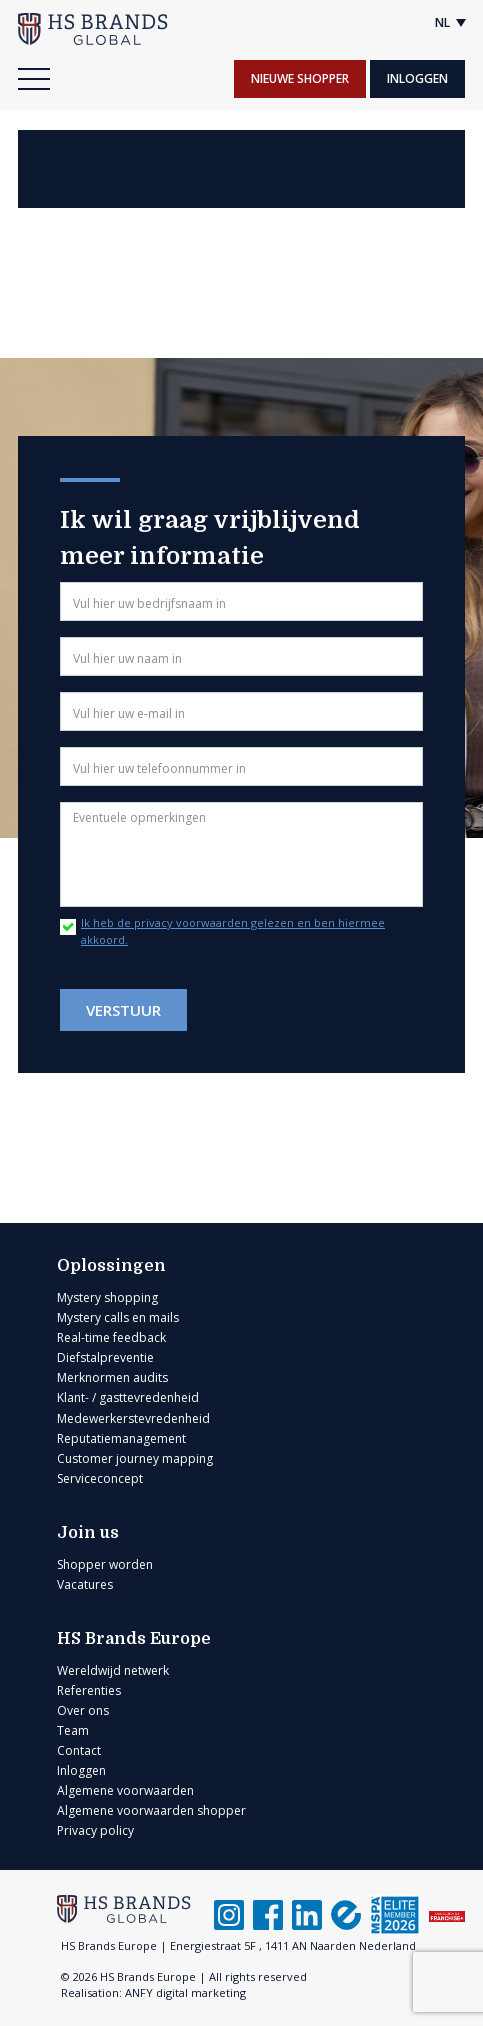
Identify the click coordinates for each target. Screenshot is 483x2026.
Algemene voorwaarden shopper (151, 1810)
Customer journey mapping (135, 1458)
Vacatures (85, 1584)
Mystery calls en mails (118, 1317)
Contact (79, 1750)
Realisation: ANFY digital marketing (153, 1992)
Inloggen (417, 78)
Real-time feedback (111, 1337)
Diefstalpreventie (105, 1357)
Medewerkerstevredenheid (133, 1418)
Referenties (89, 1690)
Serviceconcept (100, 1478)
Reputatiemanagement (121, 1438)
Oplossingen (111, 1266)
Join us (88, 1533)
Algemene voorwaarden (125, 1790)
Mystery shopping (107, 1297)
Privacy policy (95, 1830)
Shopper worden (105, 1564)
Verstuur (123, 1010)
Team (73, 1730)
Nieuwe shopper (300, 78)
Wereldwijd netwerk (113, 1670)
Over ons (83, 1710)
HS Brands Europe (134, 1639)
